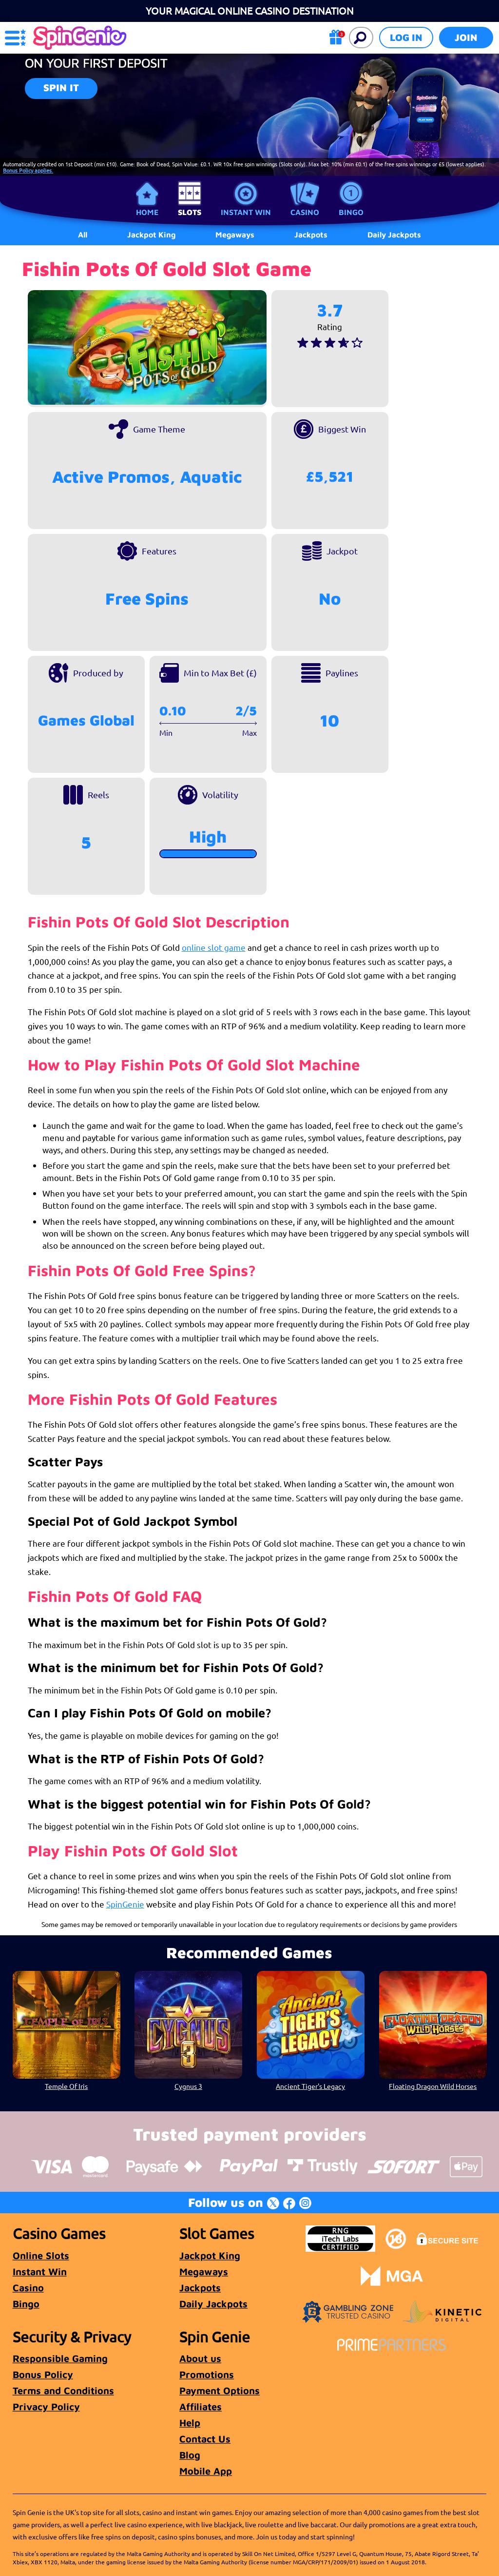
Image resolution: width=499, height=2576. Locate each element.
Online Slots (41, 2255)
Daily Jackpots (394, 234)
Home (147, 212)
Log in (406, 37)
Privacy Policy (46, 2406)
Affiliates (200, 2406)
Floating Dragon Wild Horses (433, 2086)
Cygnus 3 (188, 2086)
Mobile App (205, 2471)
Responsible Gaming (60, 2358)
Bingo (351, 212)
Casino (304, 212)
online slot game (214, 947)
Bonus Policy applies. (28, 170)
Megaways (203, 2271)
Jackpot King (209, 2255)
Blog (189, 2454)
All (82, 234)
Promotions (206, 2374)
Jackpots (200, 2287)
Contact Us (204, 2438)
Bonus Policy (43, 2374)
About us (200, 2358)
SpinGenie (125, 1904)
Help (189, 2422)
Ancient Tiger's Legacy (310, 2086)
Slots (189, 212)
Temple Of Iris (66, 2086)
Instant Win (246, 212)
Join (466, 37)
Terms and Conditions (63, 2390)
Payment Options (219, 2390)
